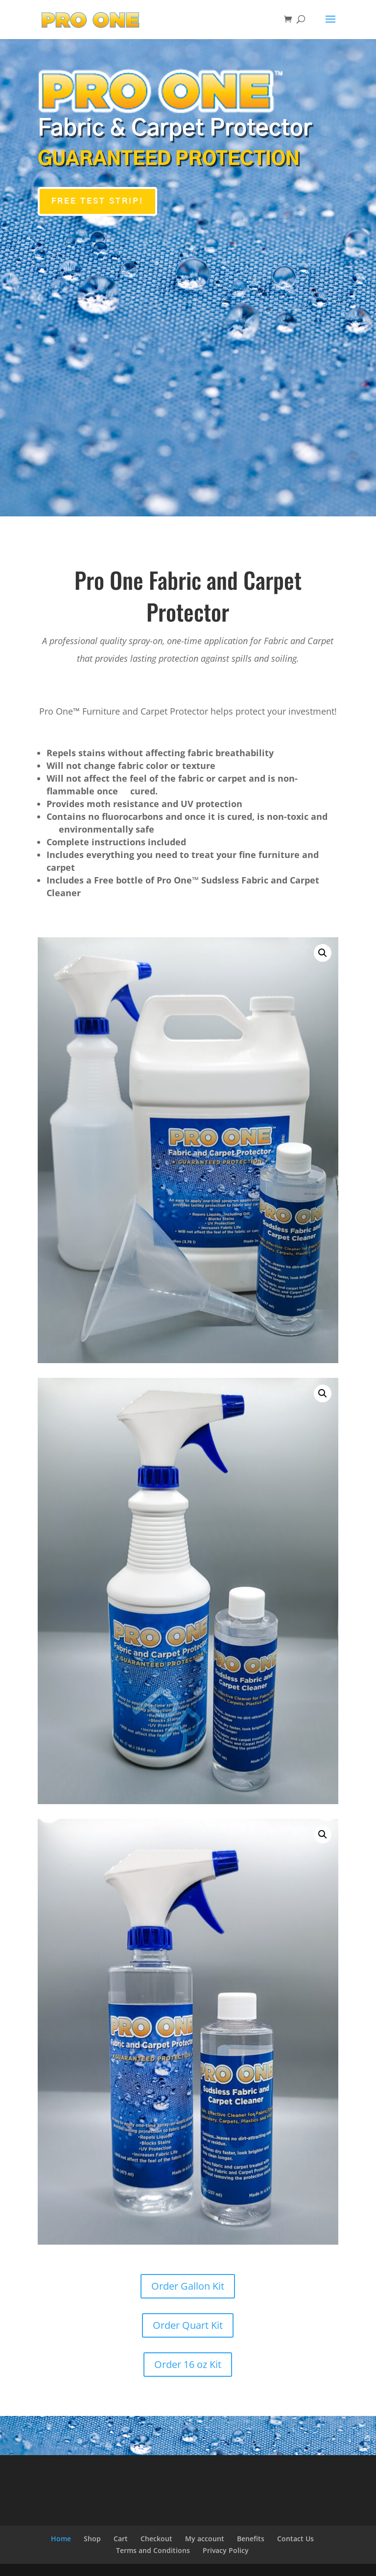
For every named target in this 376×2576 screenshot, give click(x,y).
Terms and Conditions (153, 2550)
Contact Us (295, 2538)
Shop (92, 2538)
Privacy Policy (226, 2550)
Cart (121, 2538)
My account (204, 2538)
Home (61, 2538)
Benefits (250, 2538)
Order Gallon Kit (187, 2286)
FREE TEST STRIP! (97, 201)
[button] (322, 953)
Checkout (156, 2538)
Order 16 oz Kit (187, 2364)
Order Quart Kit (188, 2325)
